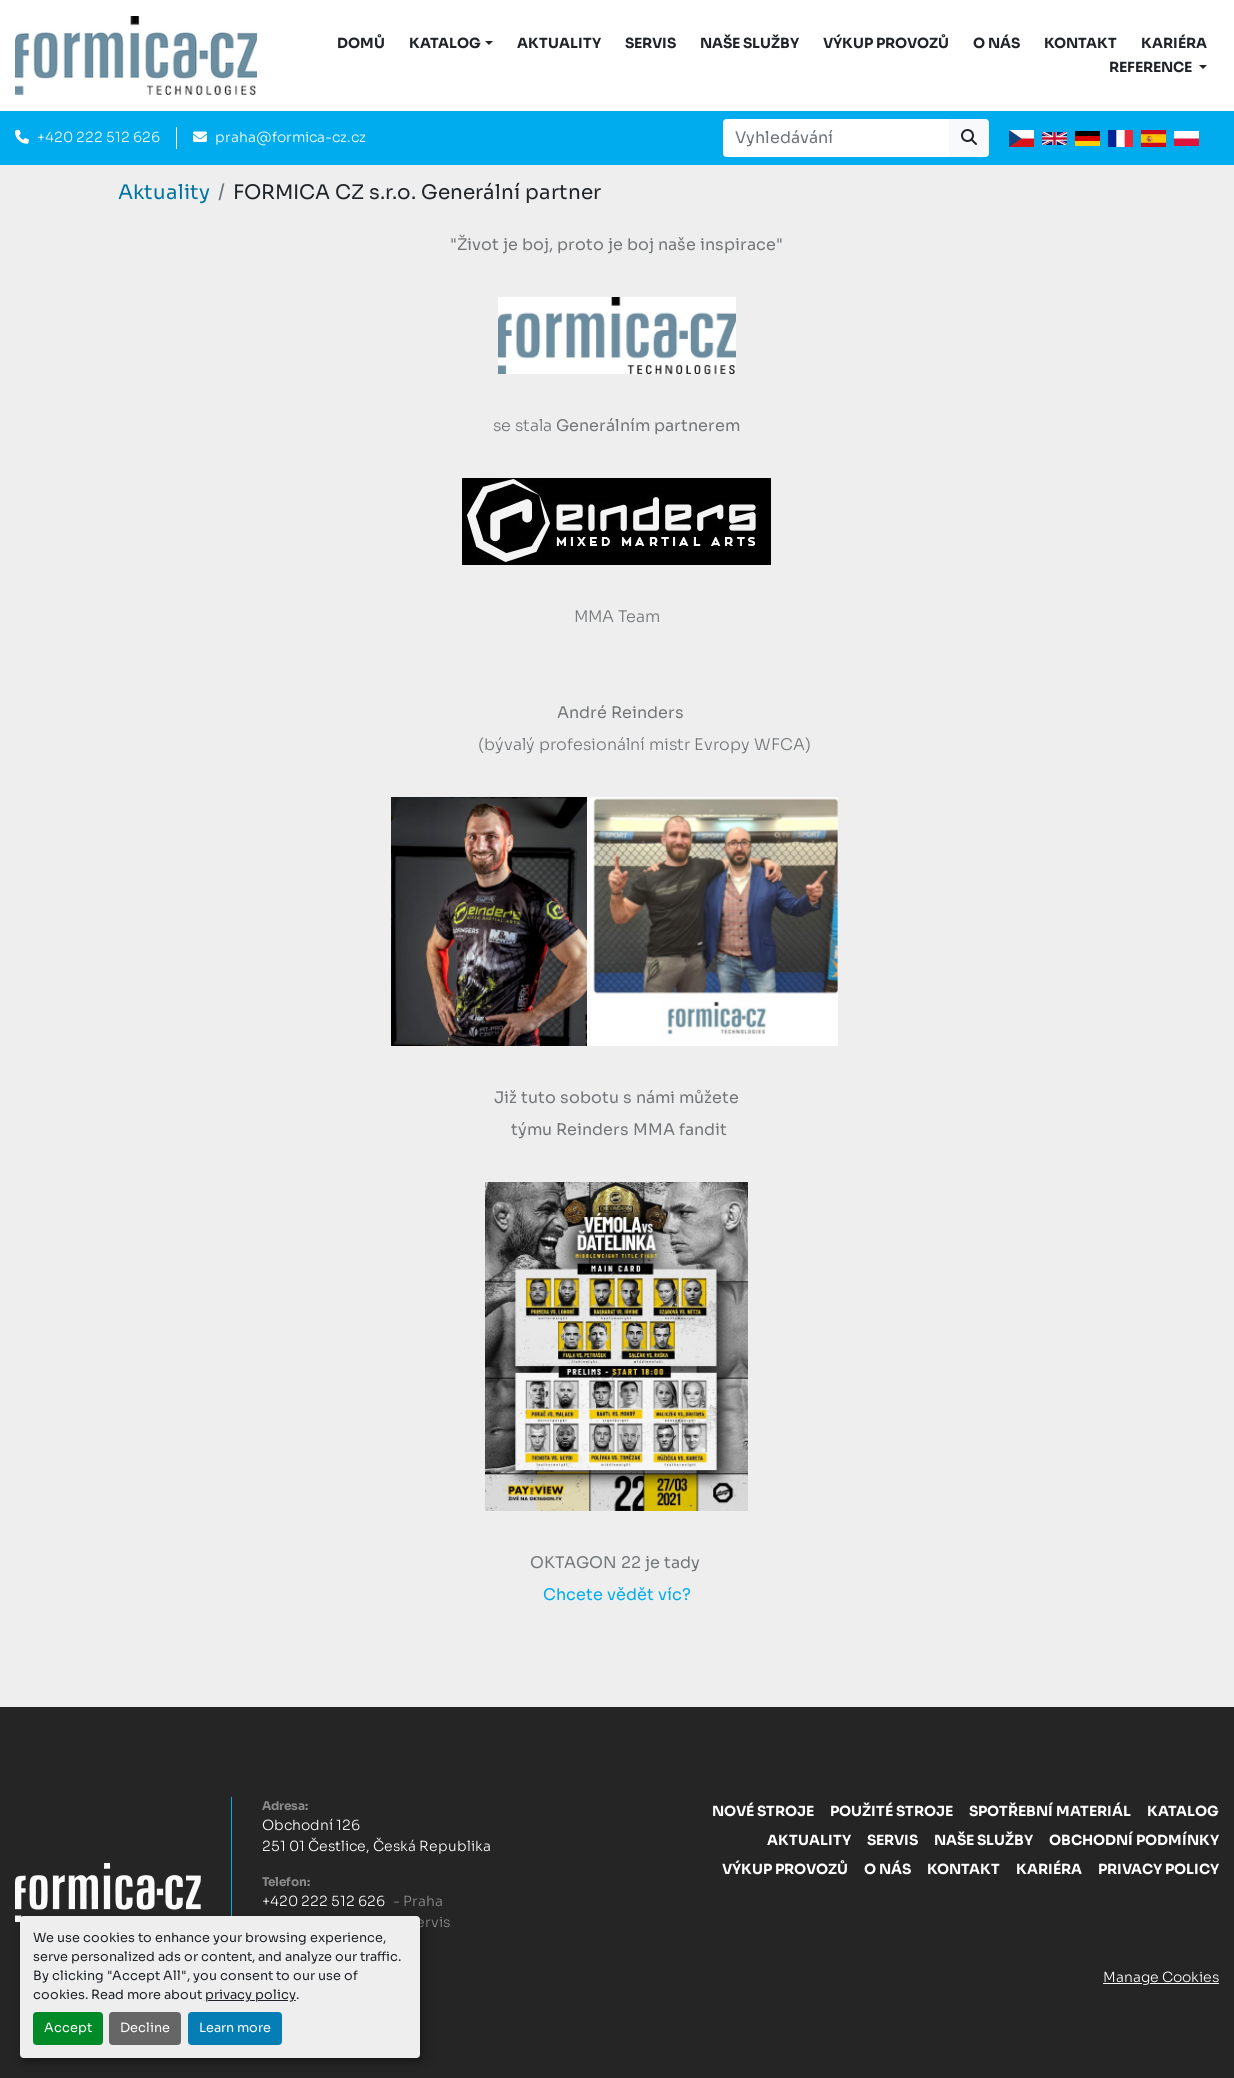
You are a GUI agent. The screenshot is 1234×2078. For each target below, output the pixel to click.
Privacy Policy (1158, 1869)
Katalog (1183, 1811)
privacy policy (250, 1995)
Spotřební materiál (1050, 1811)
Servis (650, 43)
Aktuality (559, 43)
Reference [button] (1152, 67)
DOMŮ (361, 43)
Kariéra (1174, 43)
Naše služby (749, 43)
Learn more (235, 2028)
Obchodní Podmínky (1134, 1840)
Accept (68, 2028)
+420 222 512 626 (98, 137)
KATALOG (445, 43)
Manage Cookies (1161, 1977)
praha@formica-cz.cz (290, 137)
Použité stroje (891, 1811)
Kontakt (1080, 43)
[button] (451, 43)
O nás (996, 43)
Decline (145, 2028)
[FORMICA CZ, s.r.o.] (108, 1891)
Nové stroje (763, 1811)
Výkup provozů (886, 43)
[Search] (836, 138)
